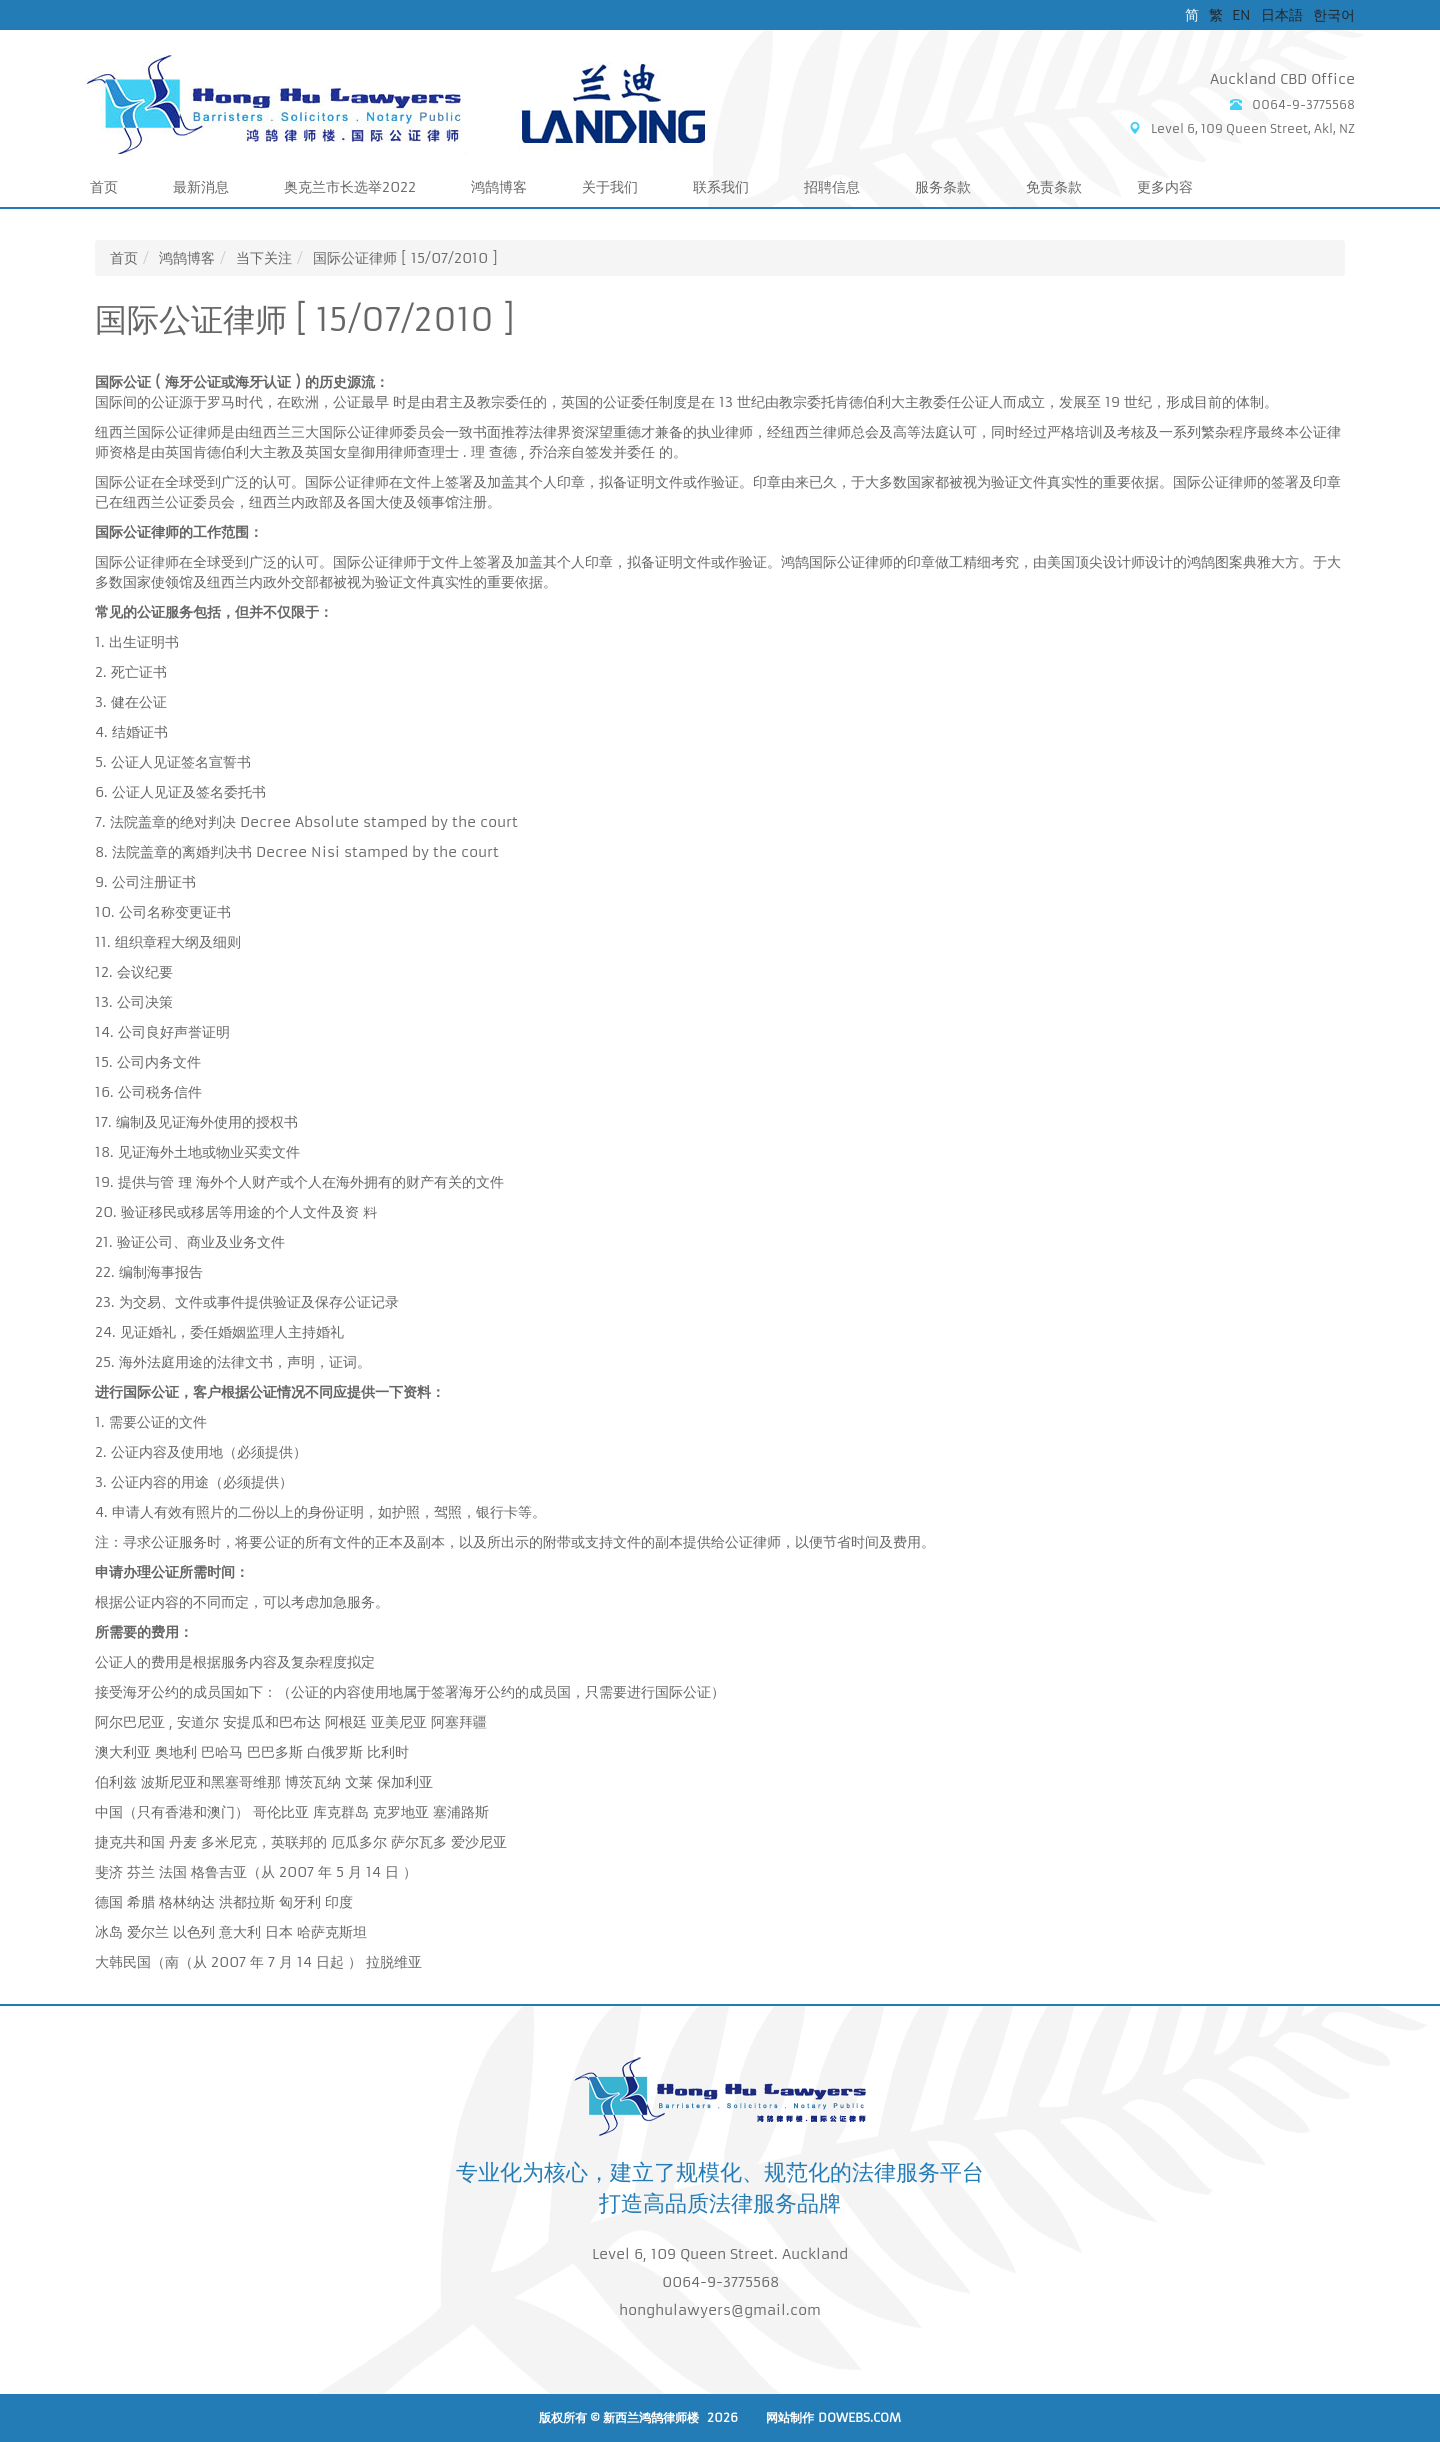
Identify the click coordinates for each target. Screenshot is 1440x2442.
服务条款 (943, 187)
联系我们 (721, 187)
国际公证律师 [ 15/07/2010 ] (405, 258)
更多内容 (1165, 187)
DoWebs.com (859, 2417)
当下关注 (264, 258)
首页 (104, 187)
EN (1241, 15)
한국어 (1334, 15)
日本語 (1282, 15)
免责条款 (1054, 187)
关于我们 (610, 187)
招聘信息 (832, 187)
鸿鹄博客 (499, 187)
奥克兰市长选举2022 (350, 187)
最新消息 (201, 187)
